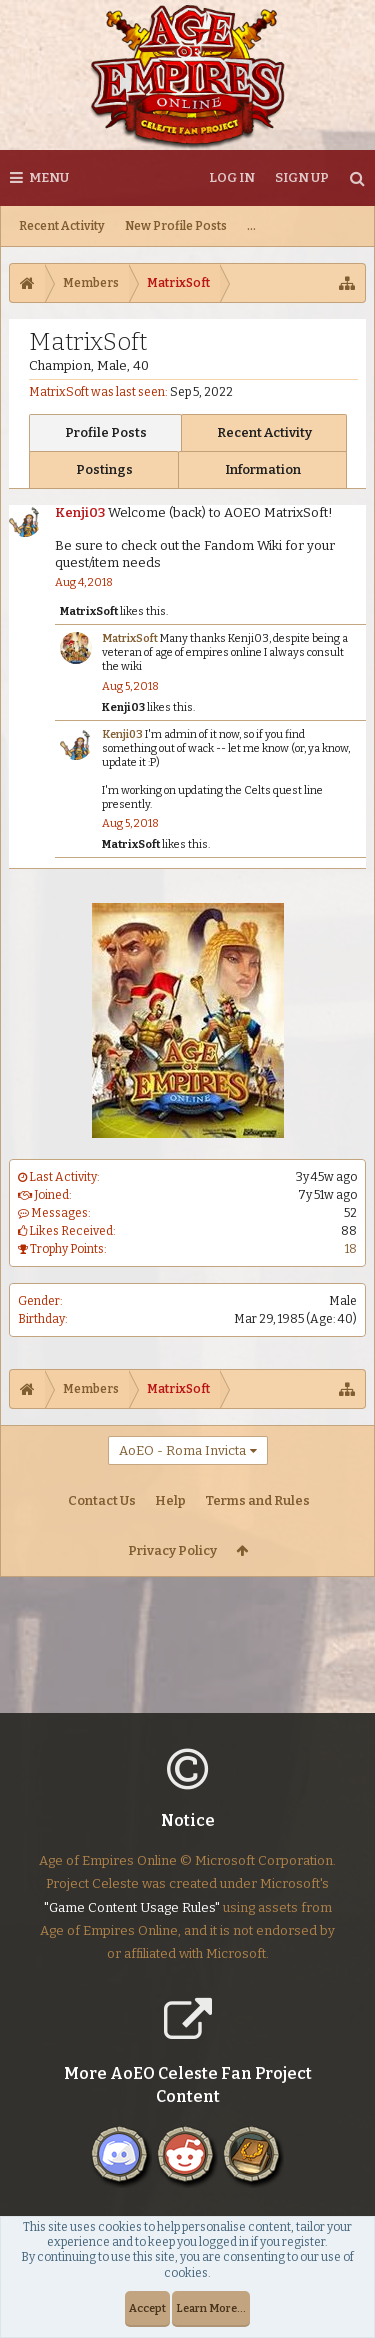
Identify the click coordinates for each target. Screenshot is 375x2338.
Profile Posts (106, 432)
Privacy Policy (172, 1550)
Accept (147, 2308)
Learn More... (211, 2308)
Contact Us (102, 1500)
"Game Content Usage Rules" (132, 1923)
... (251, 226)
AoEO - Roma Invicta (182, 1450)
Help (170, 1500)
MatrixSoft (89, 611)
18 (351, 1249)
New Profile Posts (176, 226)
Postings (104, 469)
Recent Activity (62, 226)
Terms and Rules (257, 1500)
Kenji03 (80, 512)
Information (263, 469)
